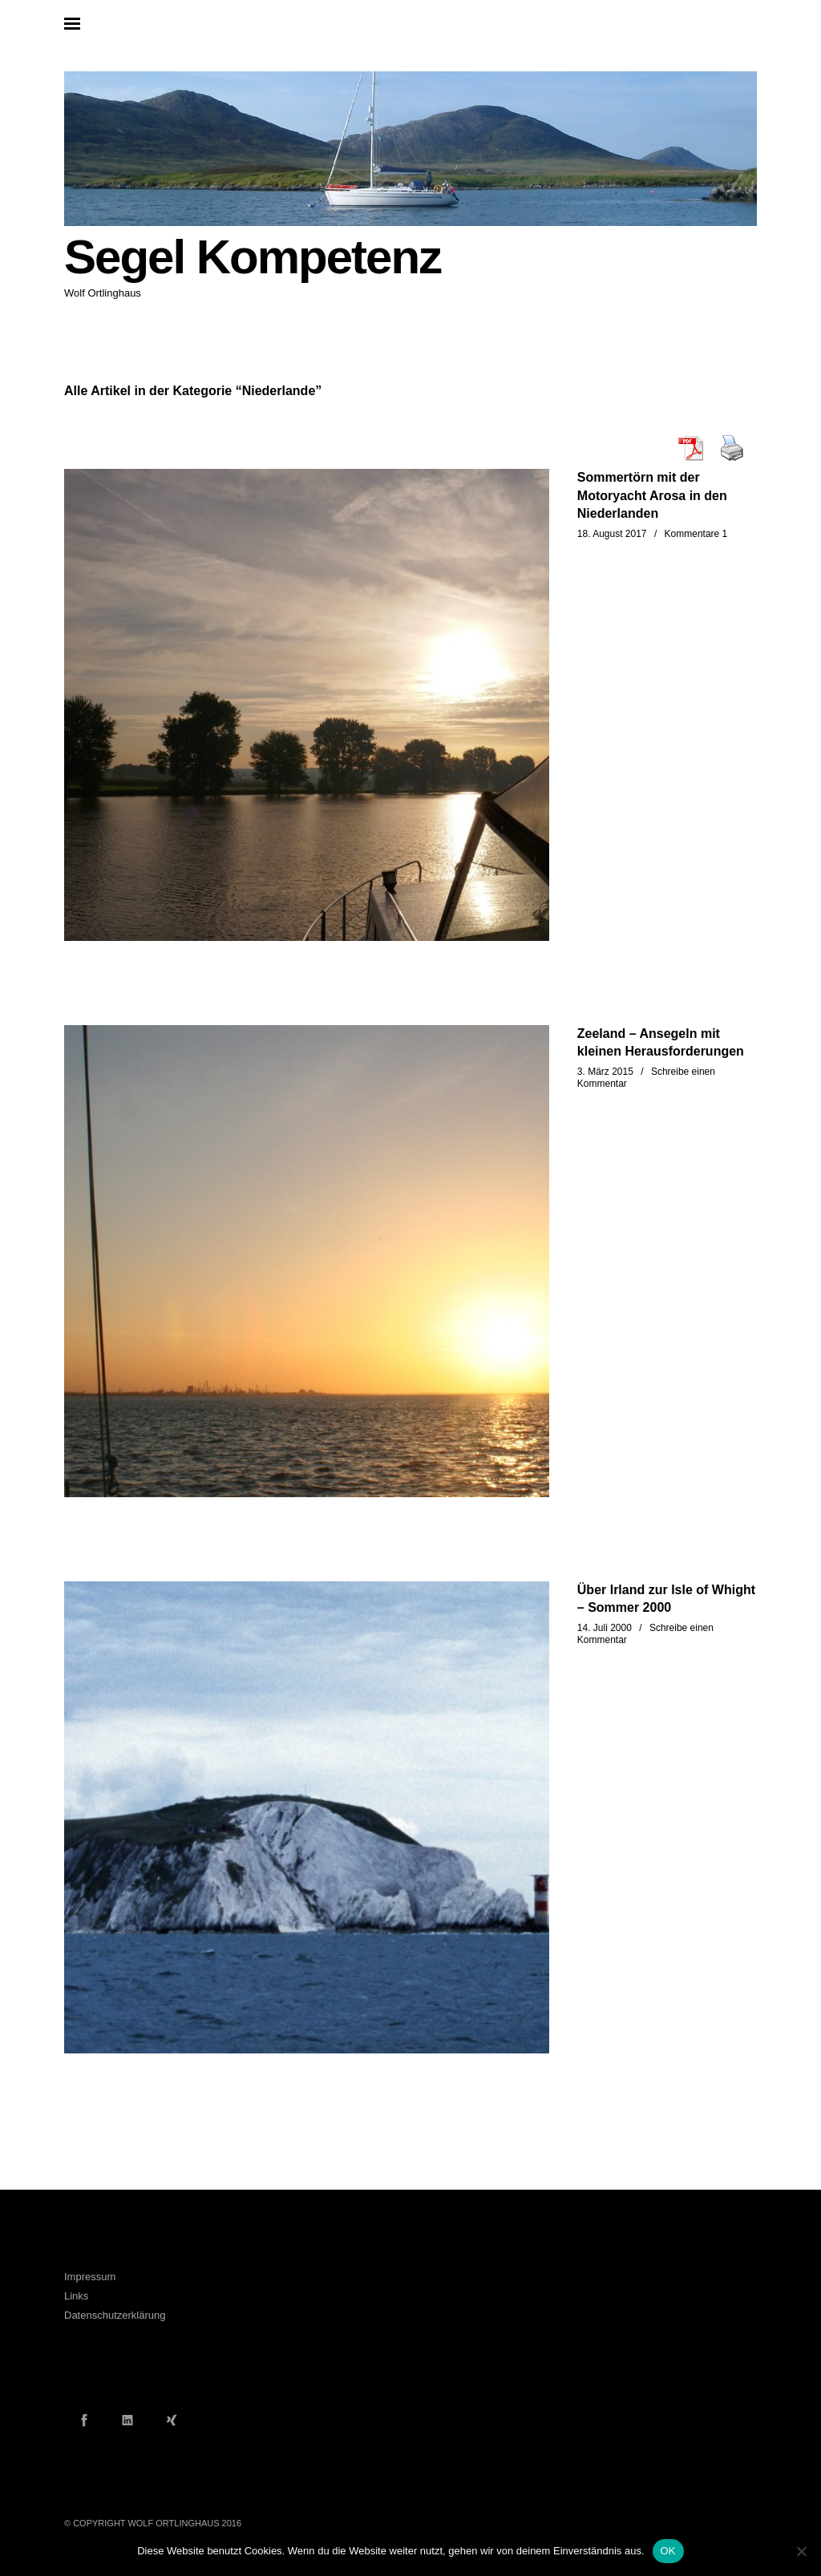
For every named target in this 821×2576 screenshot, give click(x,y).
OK (668, 2551)
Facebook (84, 2420)
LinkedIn (127, 2420)
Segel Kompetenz (252, 257)
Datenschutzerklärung (114, 2315)
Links (76, 2296)
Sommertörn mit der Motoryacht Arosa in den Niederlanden (652, 495)
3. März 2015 (605, 1071)
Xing (172, 2420)
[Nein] (801, 2551)
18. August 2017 (612, 533)
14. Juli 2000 (604, 1627)
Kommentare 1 (696, 533)
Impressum (89, 2277)
